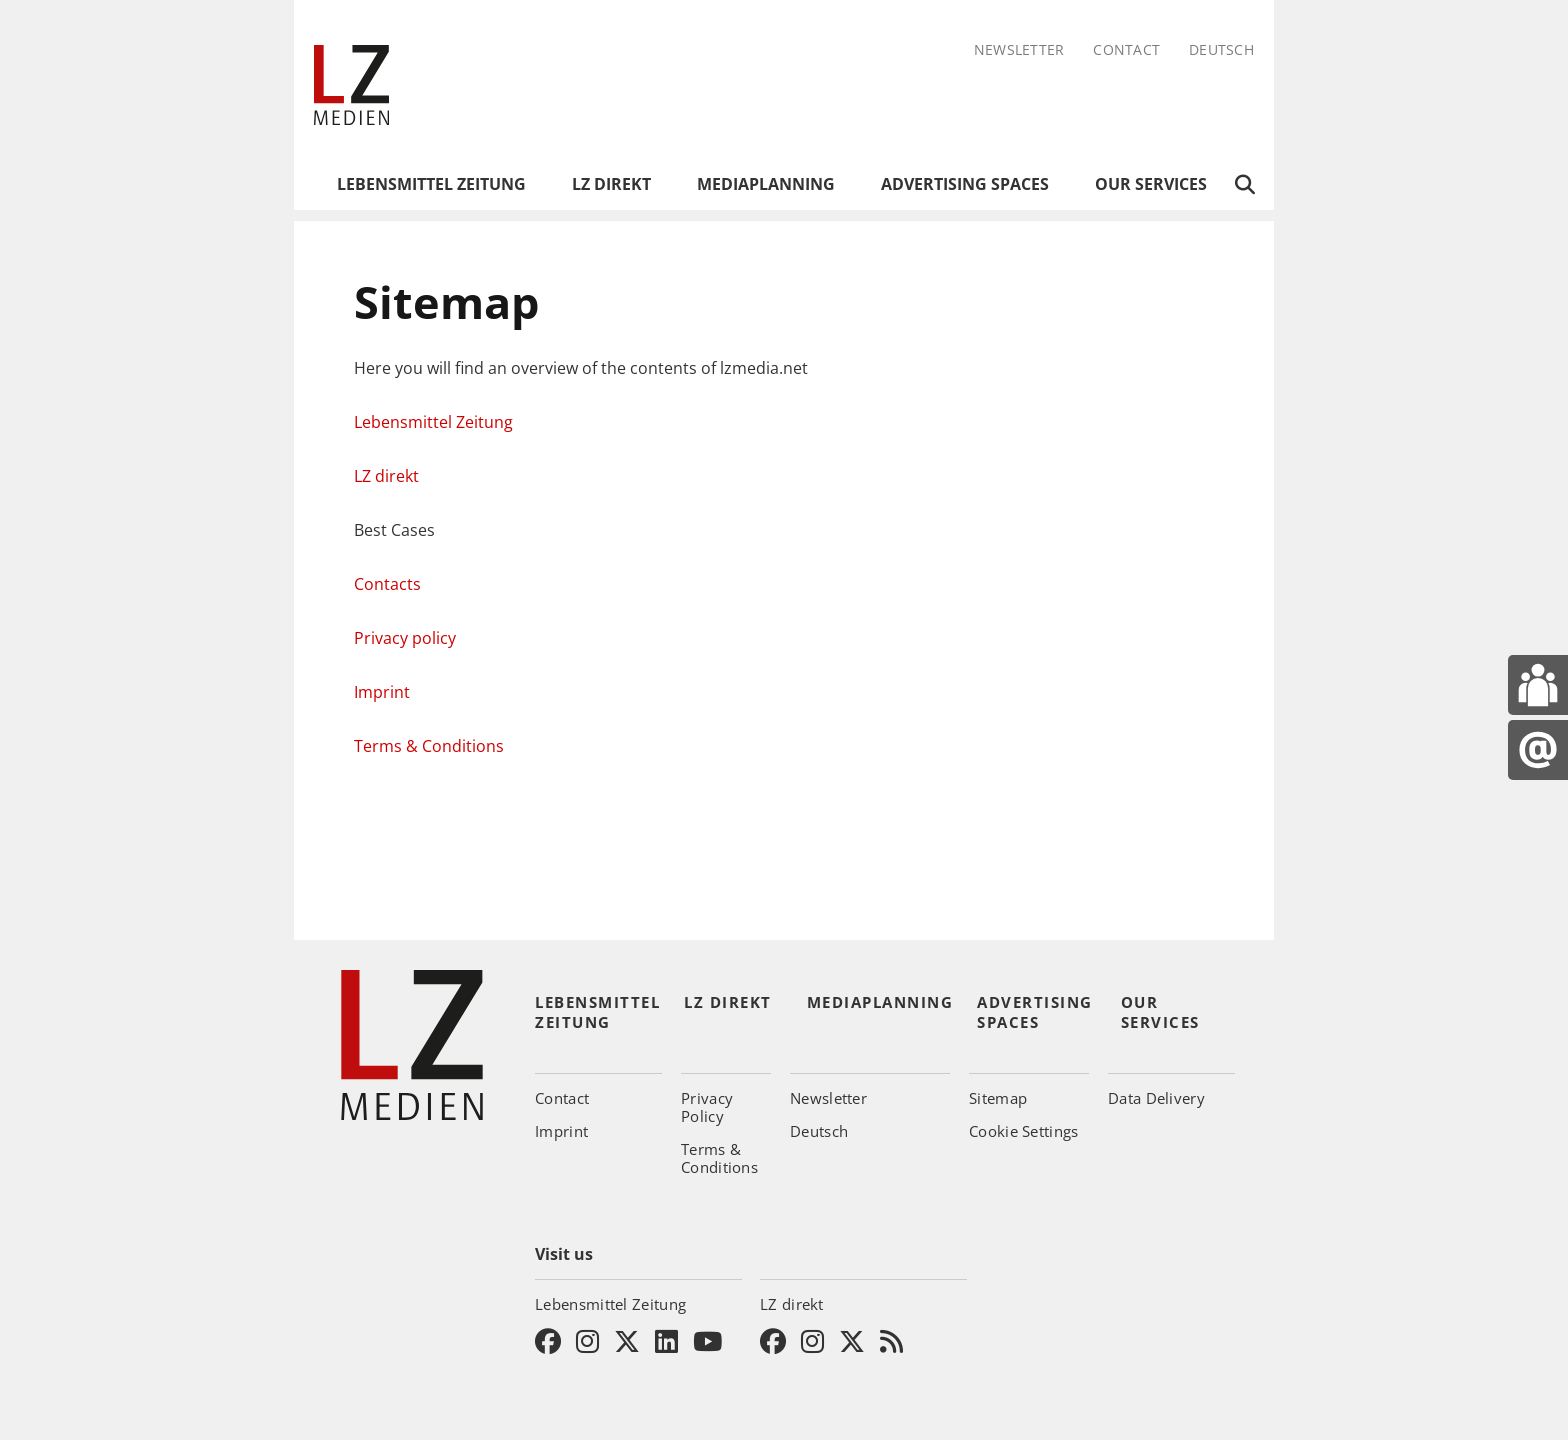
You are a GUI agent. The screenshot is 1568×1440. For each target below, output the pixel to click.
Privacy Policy (707, 1107)
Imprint (382, 692)
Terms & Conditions (429, 746)
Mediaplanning (766, 184)
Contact (1126, 50)
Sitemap (998, 1098)
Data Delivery (1156, 1098)
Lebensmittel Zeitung (431, 184)
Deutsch (1221, 50)
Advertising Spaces (965, 184)
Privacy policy (405, 638)
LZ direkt (611, 184)
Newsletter (1019, 50)
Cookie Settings (1024, 1131)
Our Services (1151, 184)
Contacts (387, 584)
